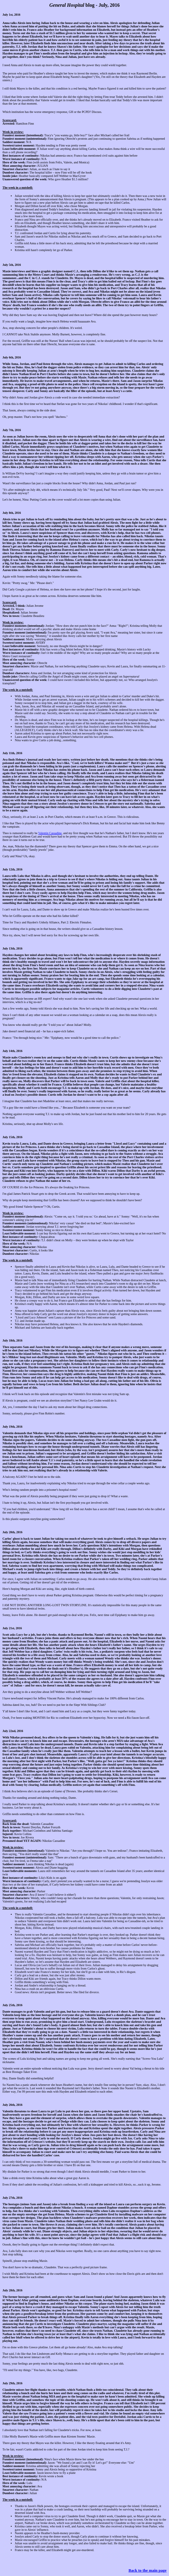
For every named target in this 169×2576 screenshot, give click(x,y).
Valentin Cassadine (50, 833)
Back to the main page (148, 2570)
